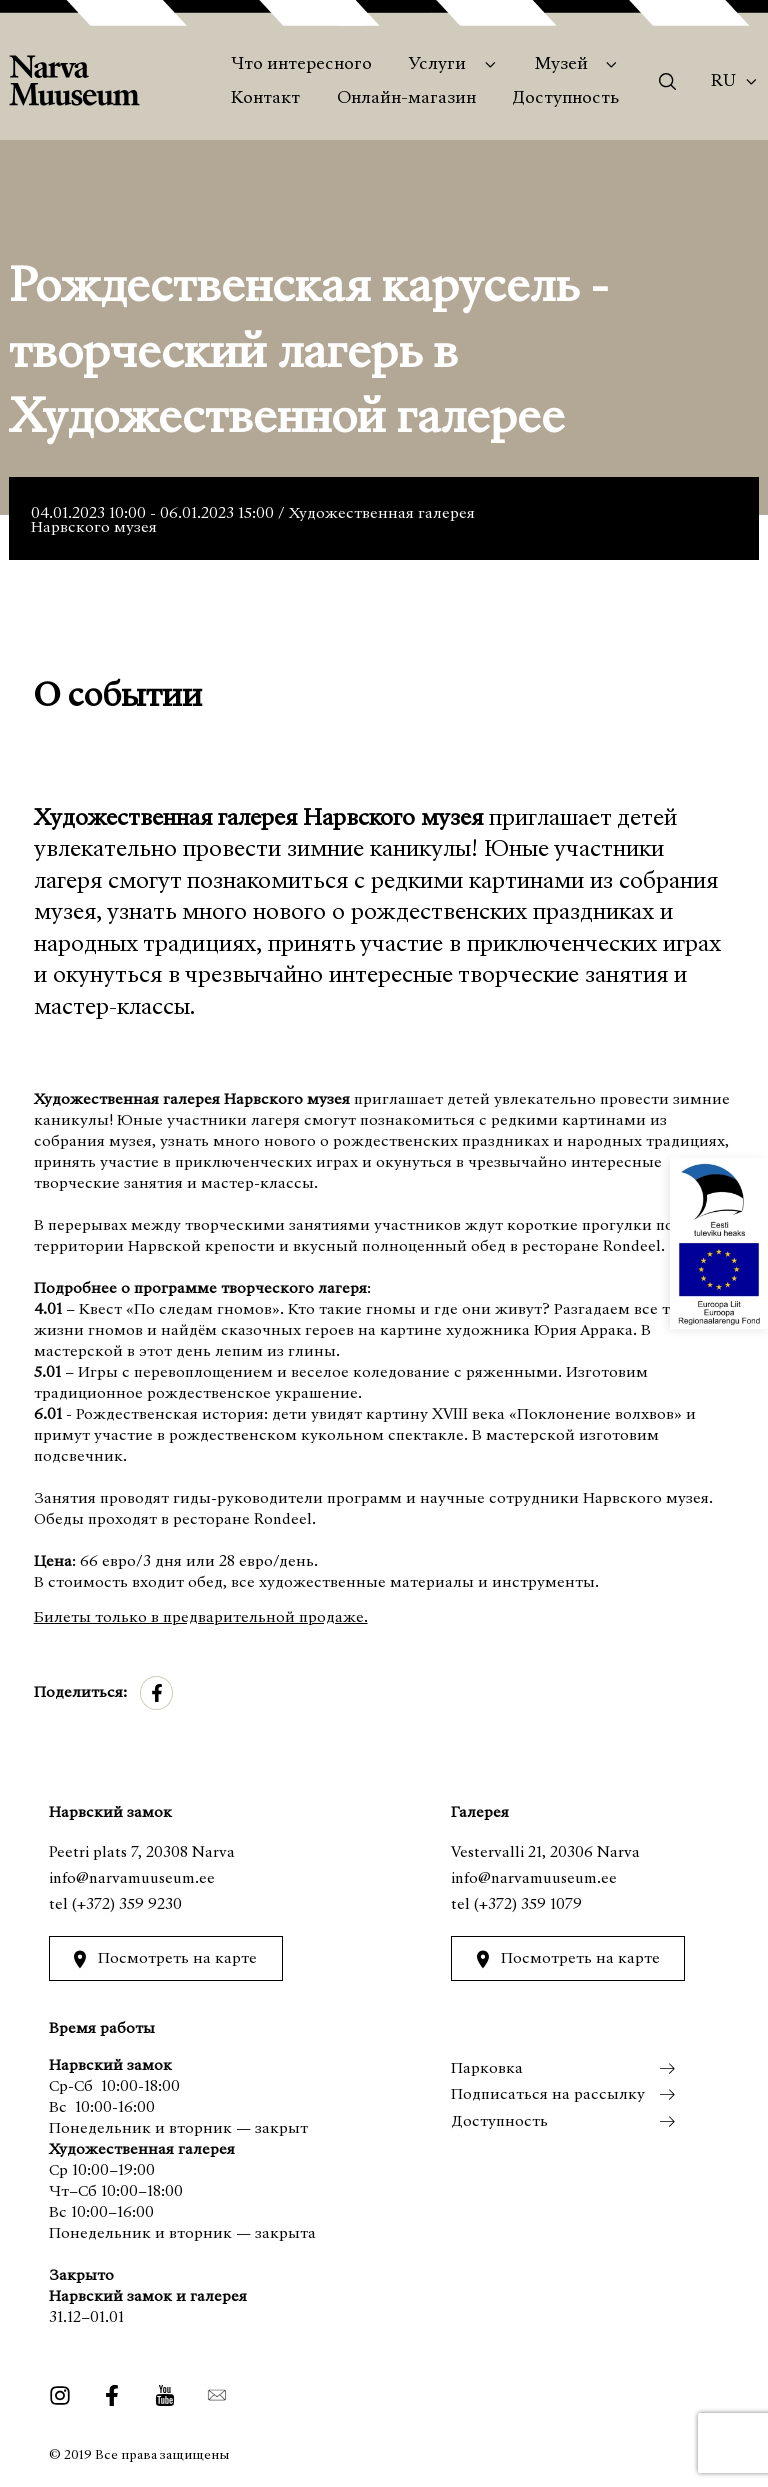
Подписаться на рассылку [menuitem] (548, 2095)
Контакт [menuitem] (265, 99)
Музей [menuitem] (561, 65)
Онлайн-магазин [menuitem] (406, 99)
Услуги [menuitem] (437, 65)
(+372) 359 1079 (528, 1905)
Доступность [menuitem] (565, 99)
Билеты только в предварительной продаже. (201, 1618)
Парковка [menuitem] (487, 2069)
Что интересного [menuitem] (301, 65)
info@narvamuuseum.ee (132, 1879)
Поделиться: (80, 1693)
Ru (723, 82)
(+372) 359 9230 (127, 1905)
